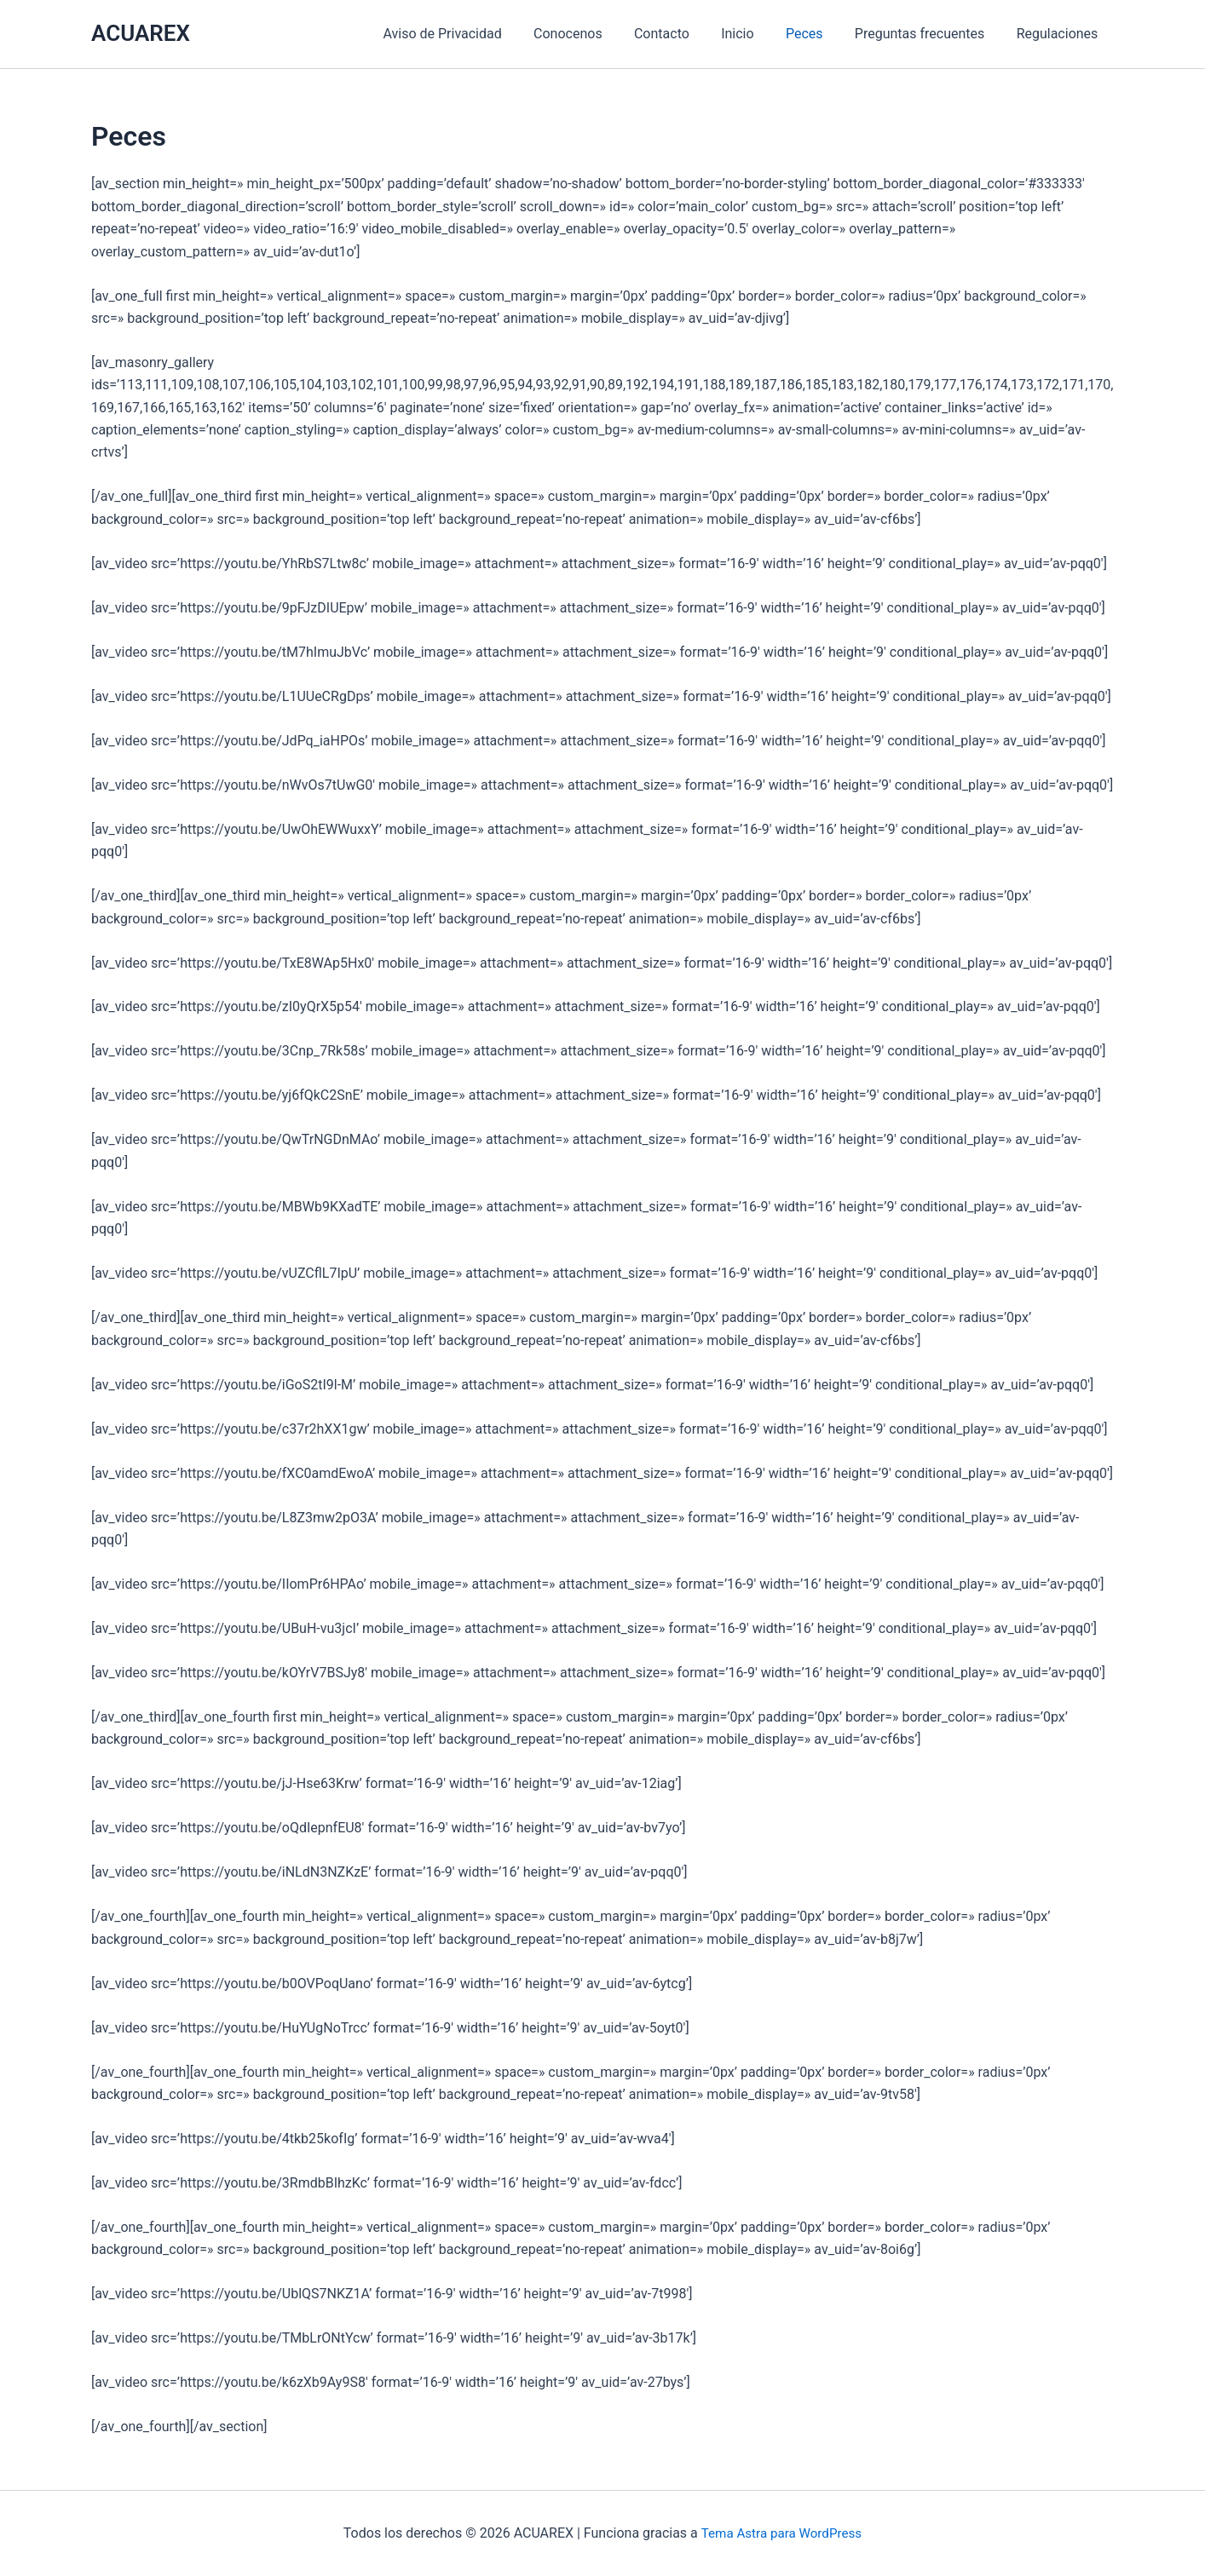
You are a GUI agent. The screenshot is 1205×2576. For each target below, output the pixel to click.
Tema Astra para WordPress (781, 2533)
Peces (815, 34)
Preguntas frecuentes (926, 34)
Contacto (682, 34)
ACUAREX (140, 33)
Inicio (753, 34)
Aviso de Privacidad (471, 34)
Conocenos (592, 34)
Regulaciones (1059, 34)
